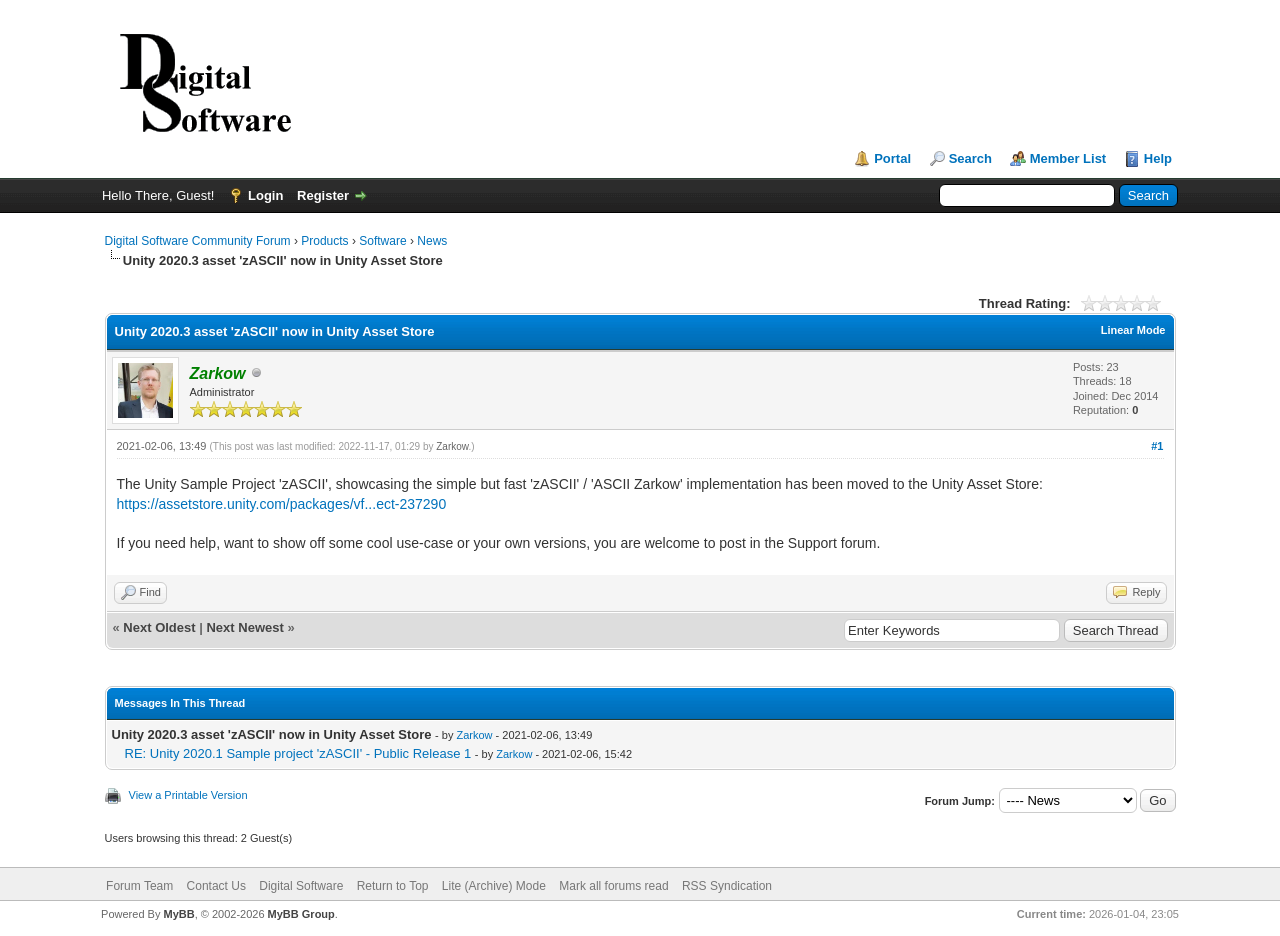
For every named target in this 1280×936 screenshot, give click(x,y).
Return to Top (393, 886)
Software (382, 241)
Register (323, 195)
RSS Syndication (727, 886)
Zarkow (452, 446)
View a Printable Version (188, 795)
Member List (1068, 158)
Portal (892, 158)
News (432, 241)
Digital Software (301, 886)
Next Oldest (159, 627)
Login (265, 195)
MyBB (178, 914)
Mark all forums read (613, 886)
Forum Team (139, 886)
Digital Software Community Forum (198, 241)
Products (324, 241)
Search (970, 158)
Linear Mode (1133, 330)
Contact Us (216, 886)
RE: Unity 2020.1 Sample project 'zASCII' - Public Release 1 (298, 753)
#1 (1157, 446)
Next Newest (244, 627)
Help (1158, 158)
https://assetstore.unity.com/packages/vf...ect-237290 (282, 504)
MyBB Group (301, 914)
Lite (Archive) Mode (494, 886)
